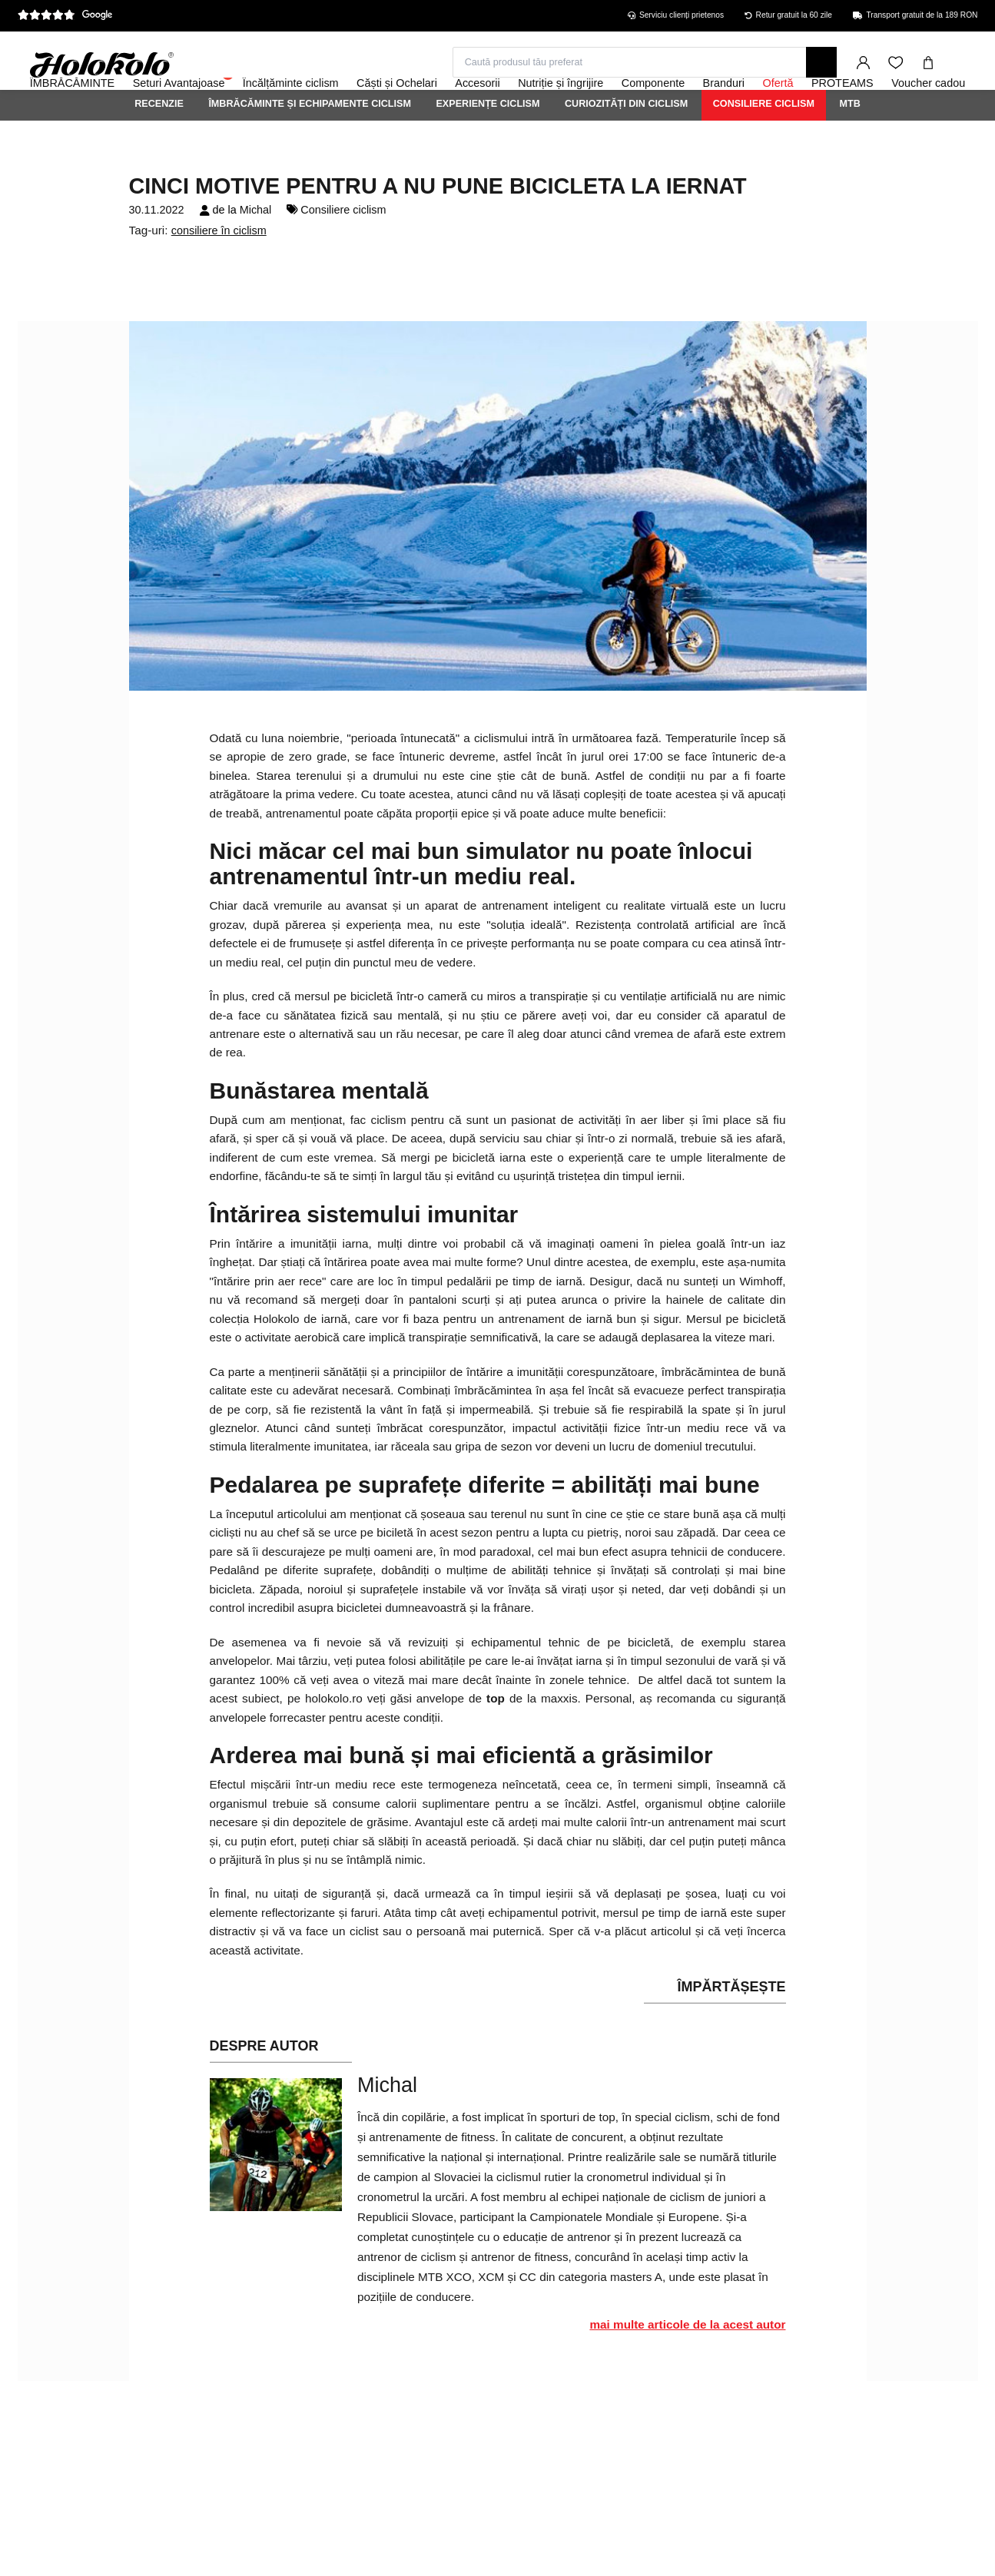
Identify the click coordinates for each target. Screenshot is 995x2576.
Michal (256, 251)
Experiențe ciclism (487, 145)
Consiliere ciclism (763, 145)
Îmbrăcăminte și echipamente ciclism (309, 145)
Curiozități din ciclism (626, 145)
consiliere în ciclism (219, 272)
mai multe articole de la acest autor (687, 2365)
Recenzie (159, 145)
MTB (850, 145)
